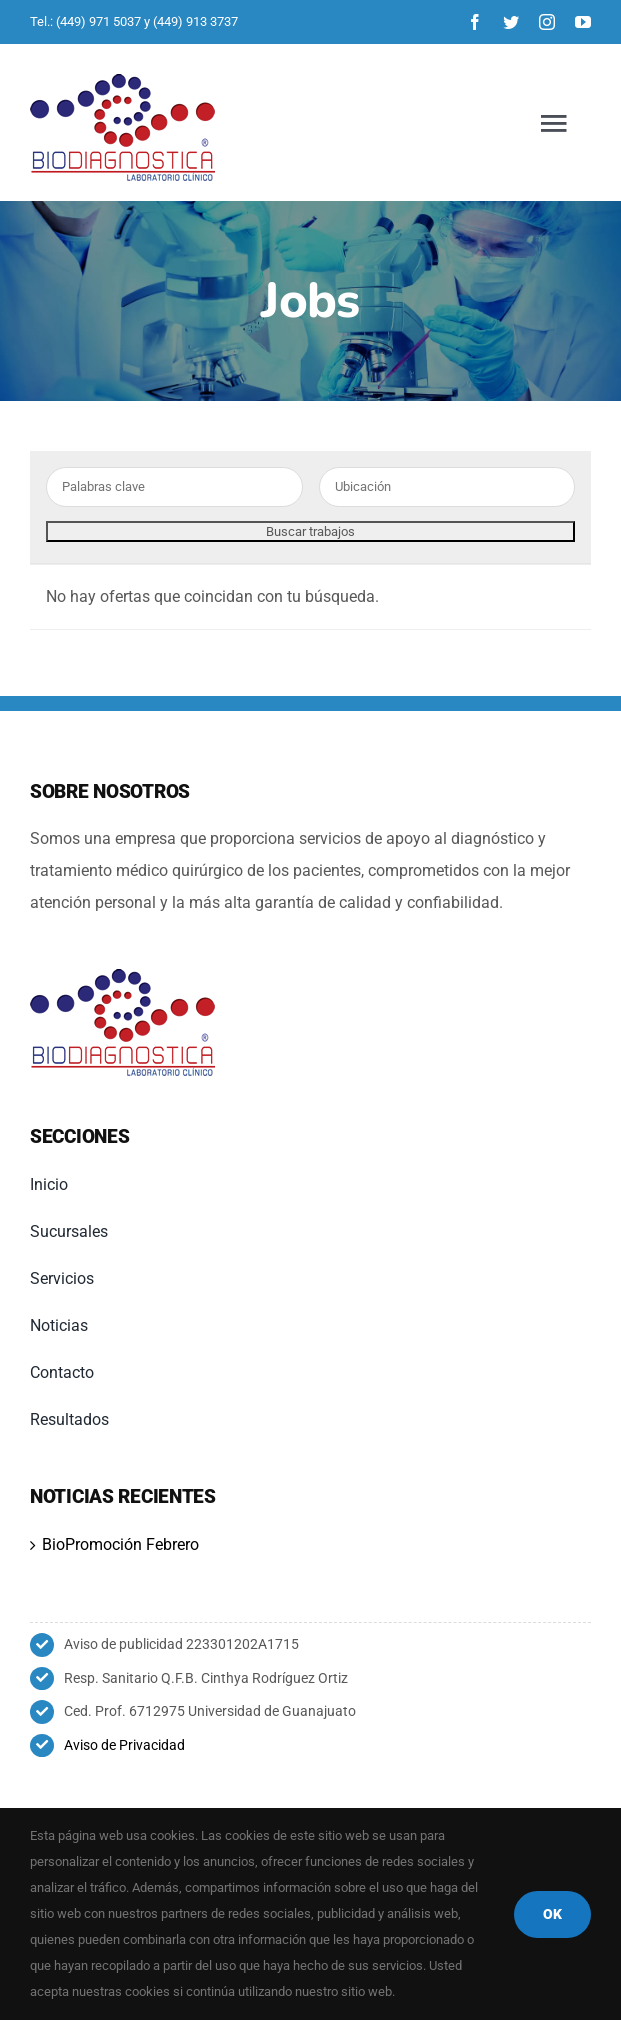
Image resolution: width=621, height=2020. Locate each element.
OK (552, 1914)
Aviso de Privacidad (124, 1745)
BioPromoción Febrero (120, 1544)
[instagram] (547, 22)
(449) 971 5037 (98, 21)
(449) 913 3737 (195, 21)
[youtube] (583, 22)
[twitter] (511, 22)
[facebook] (475, 22)
